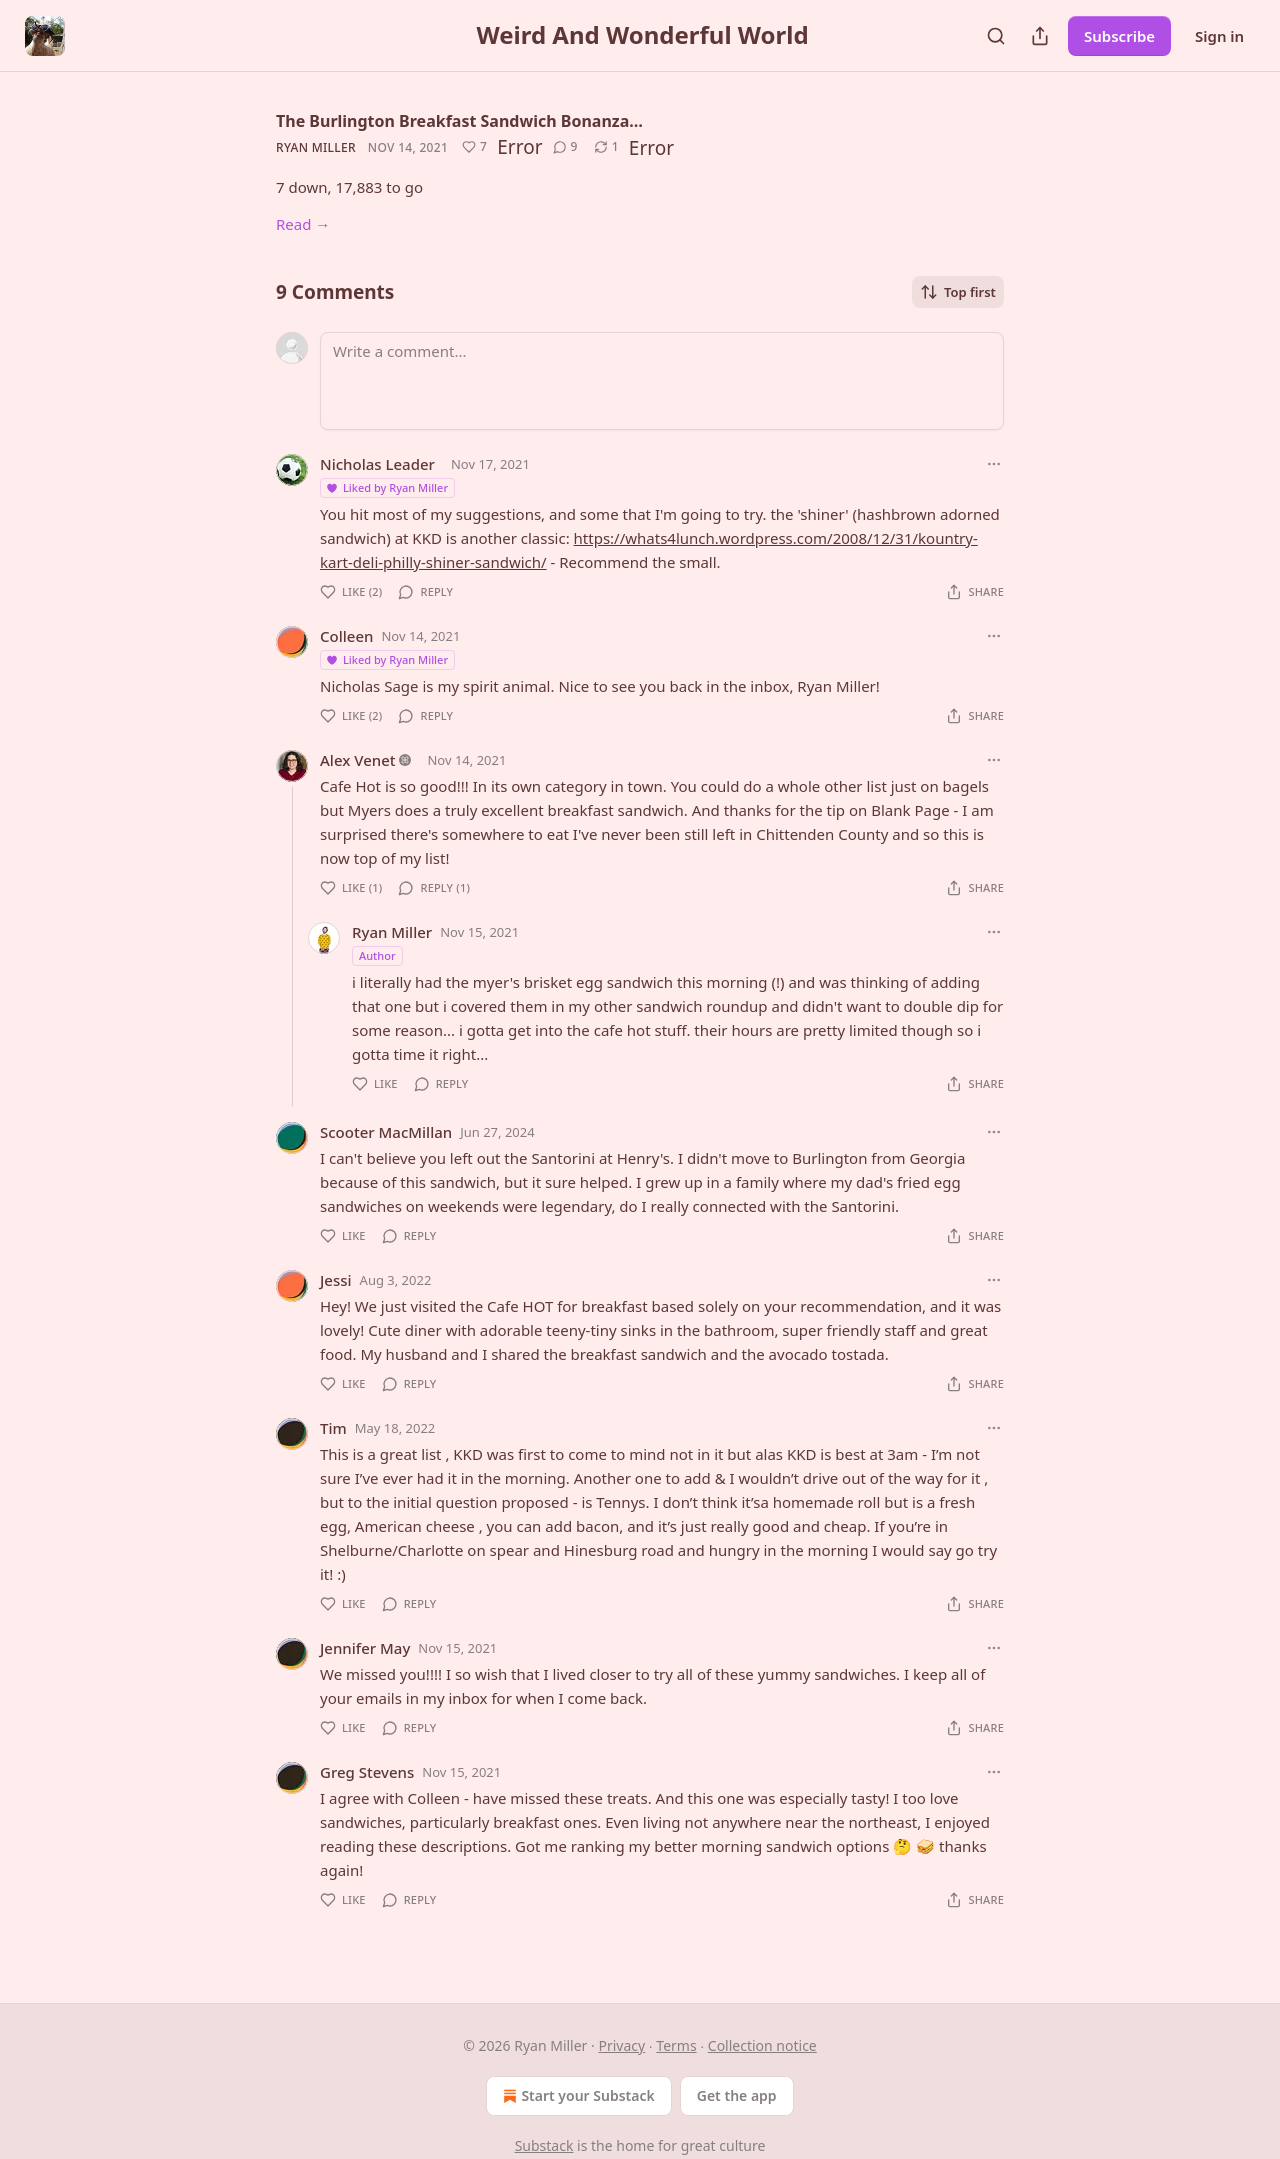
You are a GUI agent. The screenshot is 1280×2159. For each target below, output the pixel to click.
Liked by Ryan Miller (386, 487)
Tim (333, 1428)
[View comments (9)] (565, 147)
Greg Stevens (367, 1772)
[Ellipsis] (994, 464)
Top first (958, 292)
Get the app (737, 2095)
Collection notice (762, 2045)
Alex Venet (358, 760)
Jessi (336, 1280)
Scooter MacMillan (386, 1132)
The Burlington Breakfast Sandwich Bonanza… (459, 121)
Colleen (346, 636)
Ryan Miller (316, 147)
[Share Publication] (1040, 36)
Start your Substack (576, 2096)
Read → (303, 224)
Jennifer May (365, 1648)
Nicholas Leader (377, 464)
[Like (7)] (474, 147)
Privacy (621, 2045)
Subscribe (1119, 36)
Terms (676, 2045)
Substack (544, 2145)
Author (377, 955)
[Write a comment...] (662, 381)
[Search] (996, 36)
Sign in (1219, 36)
